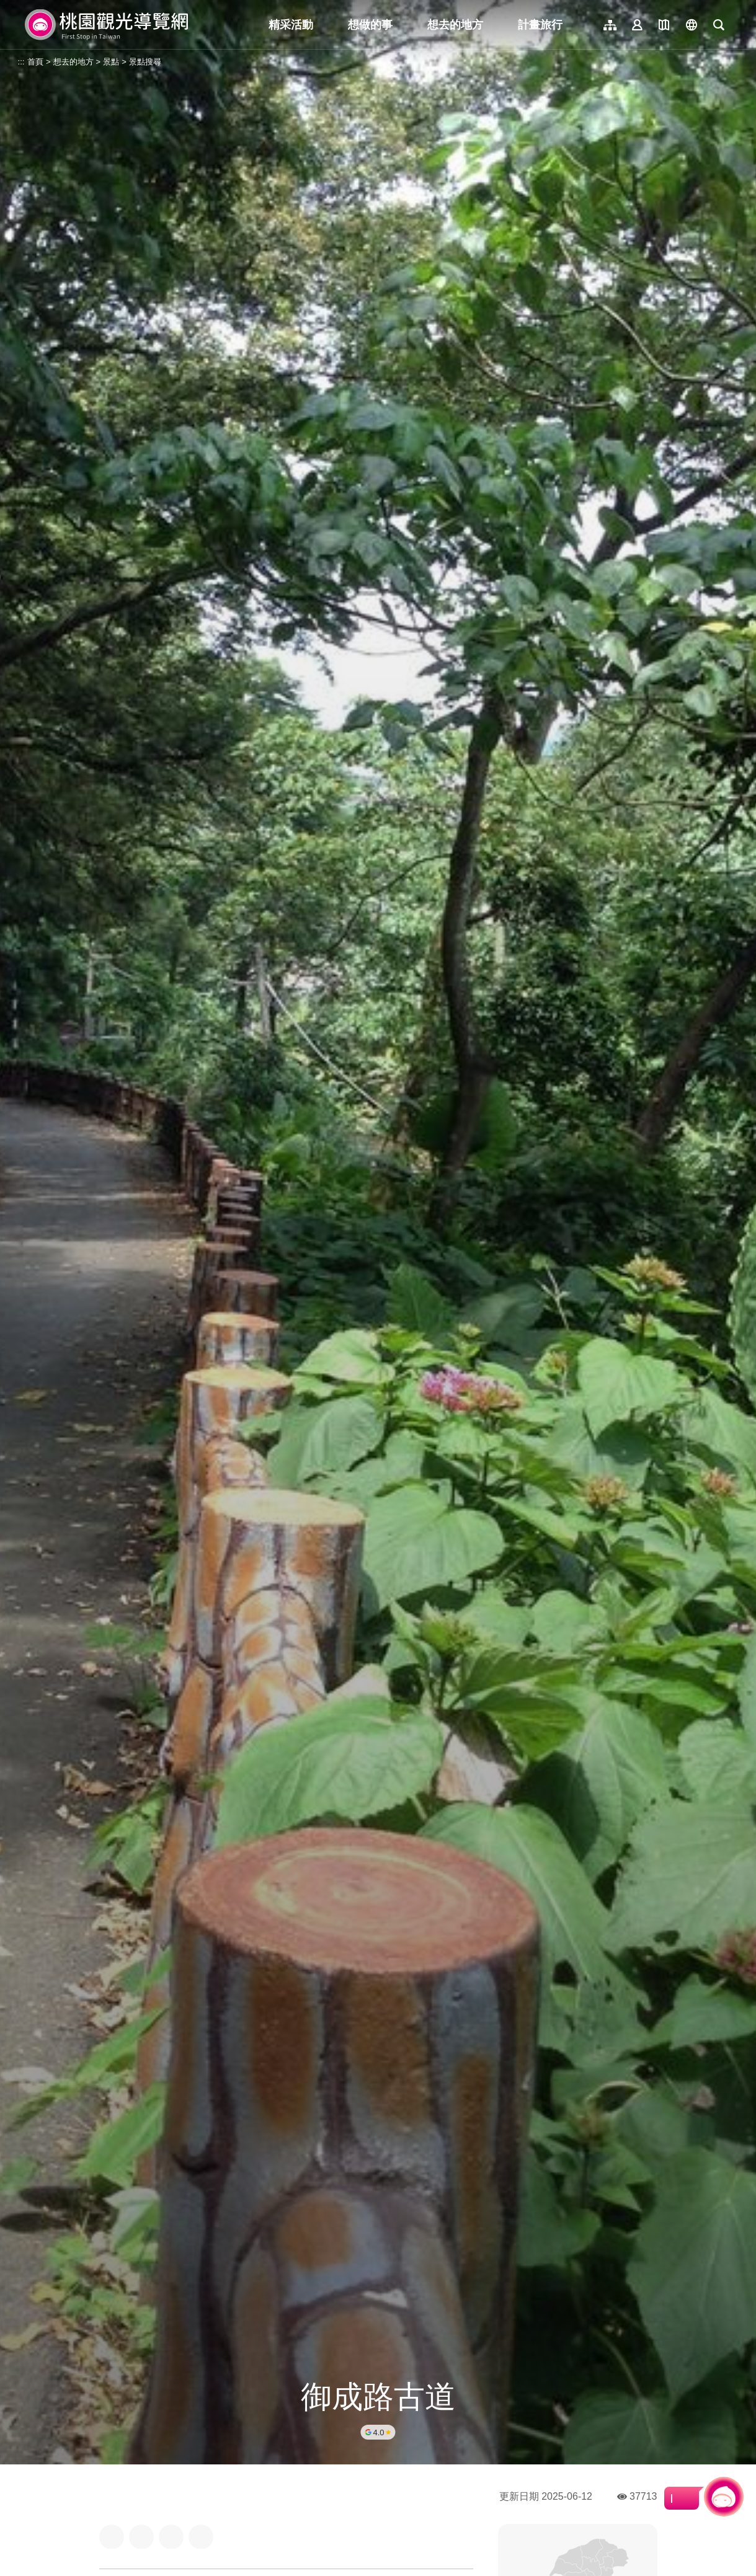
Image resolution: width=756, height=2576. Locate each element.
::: (21, 61)
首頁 (35, 61)
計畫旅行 (540, 25)
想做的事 (370, 25)
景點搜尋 (145, 61)
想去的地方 (455, 25)
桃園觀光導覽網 (106, 24)
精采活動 (291, 25)
